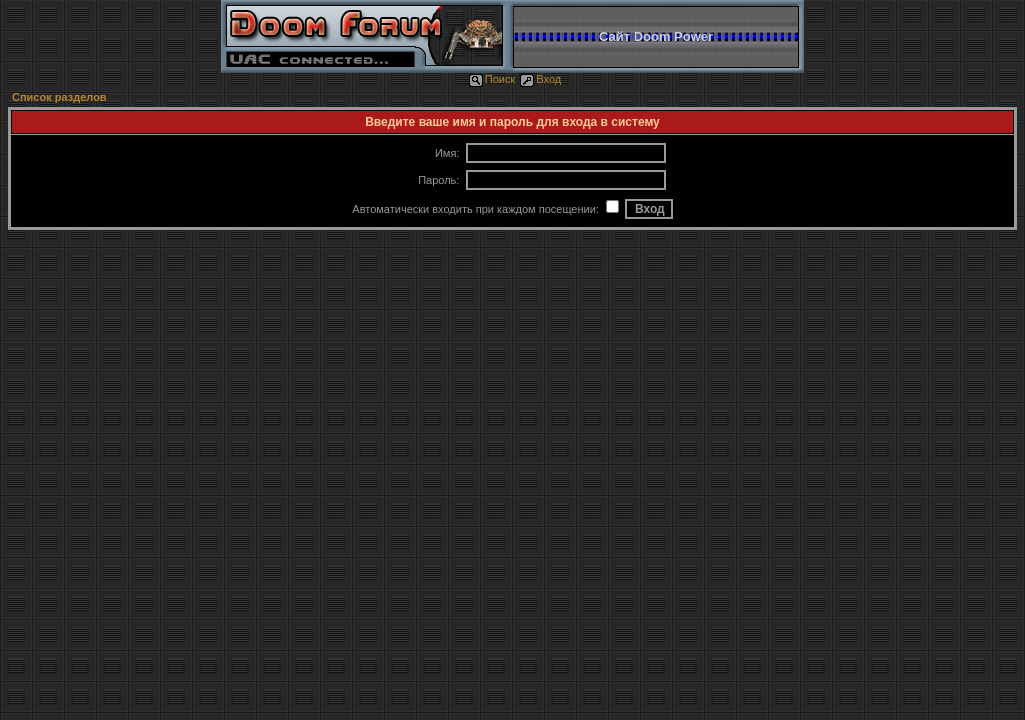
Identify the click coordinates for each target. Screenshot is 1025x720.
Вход (540, 79)
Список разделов (59, 97)
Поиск (492, 79)
